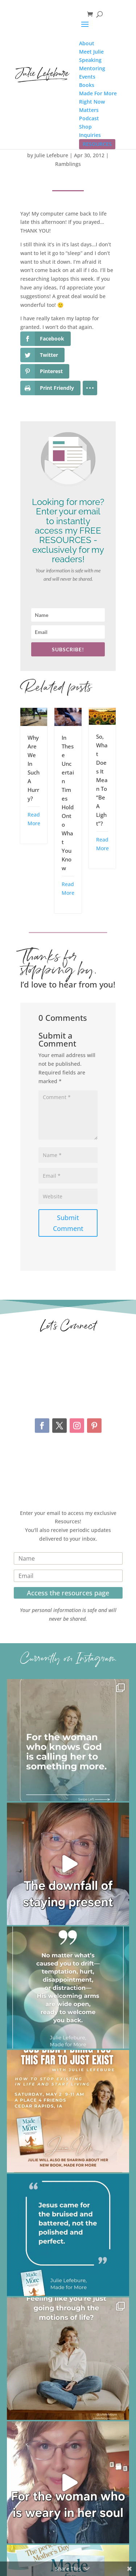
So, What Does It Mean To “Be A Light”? (102, 780)
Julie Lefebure (51, 155)
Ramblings (68, 163)
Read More (34, 819)
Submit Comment (68, 1223)
